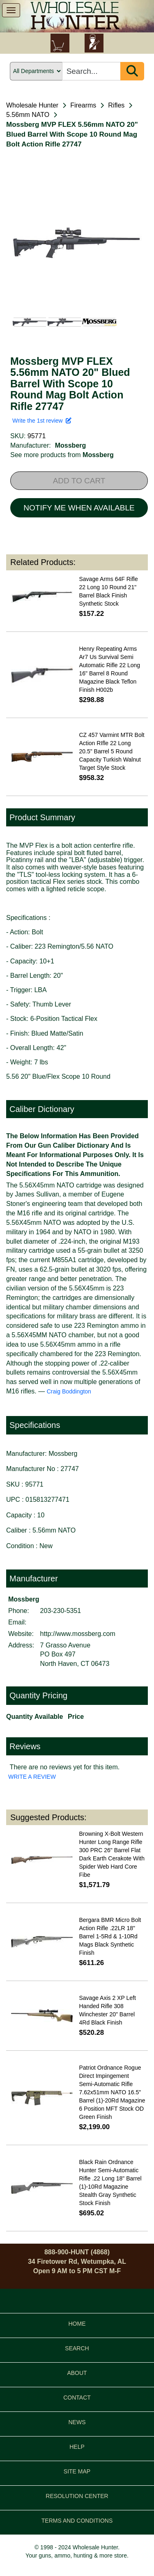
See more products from (62, 454)
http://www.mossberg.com (77, 1633)
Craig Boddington (69, 1391)
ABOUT (77, 2373)
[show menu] (11, 10)
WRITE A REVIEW (32, 1776)
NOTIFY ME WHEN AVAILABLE (78, 507)
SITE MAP (77, 2471)
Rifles (116, 105)
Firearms (83, 105)
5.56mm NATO (27, 114)
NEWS (77, 2422)
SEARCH (77, 2348)
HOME (77, 2323)
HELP (77, 2446)
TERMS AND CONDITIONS (77, 2520)
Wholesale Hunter (32, 105)
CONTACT (77, 2397)
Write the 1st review (41, 420)
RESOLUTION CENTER (77, 2496)
